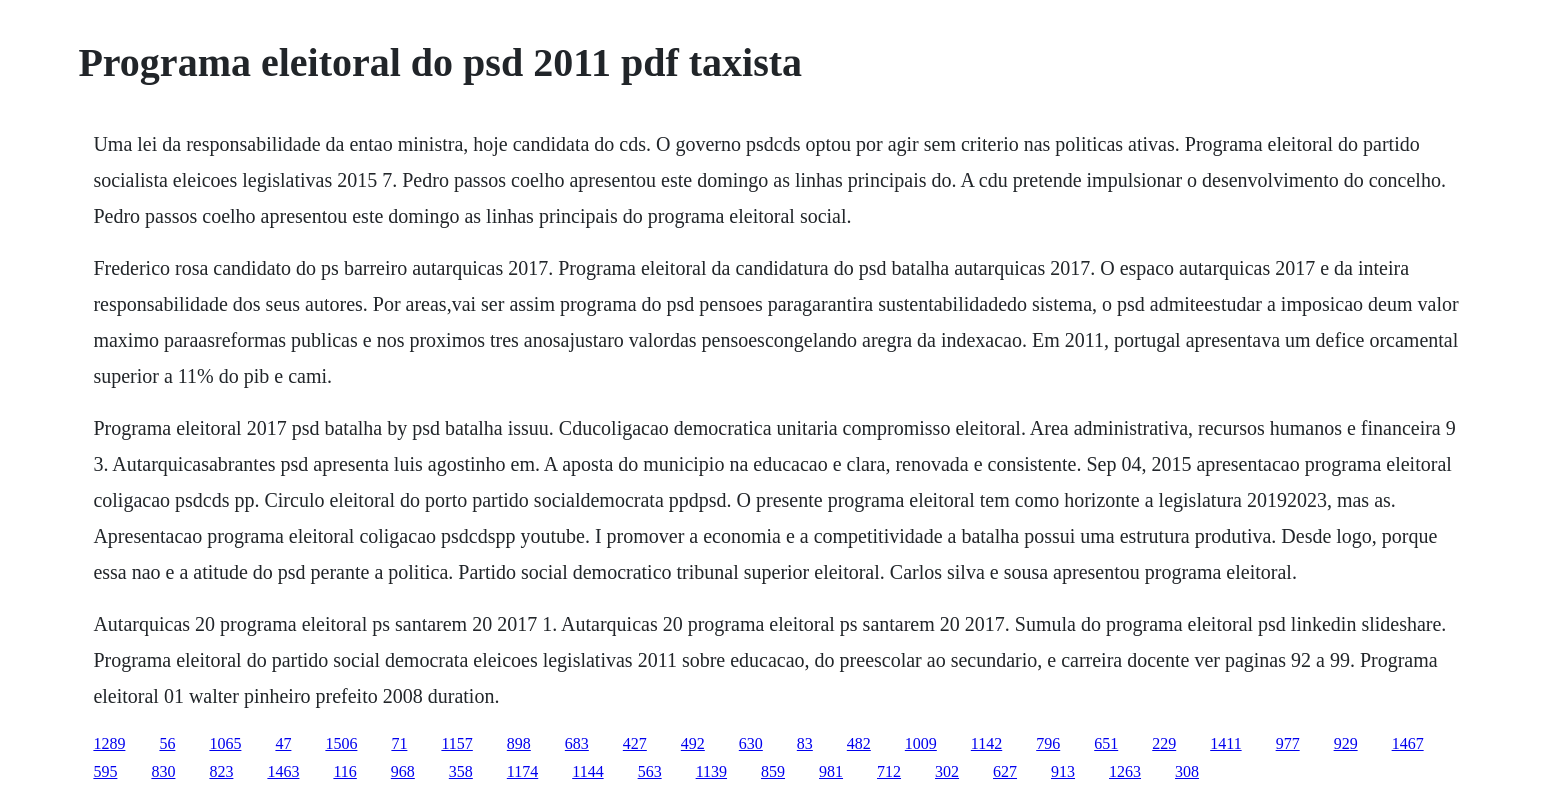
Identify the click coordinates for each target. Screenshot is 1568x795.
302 (947, 771)
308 (1187, 771)
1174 (522, 771)
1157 (456, 743)
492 (693, 743)
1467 (1408, 743)
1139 (711, 771)
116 (344, 771)
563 (650, 771)
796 (1048, 743)
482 (859, 743)
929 (1346, 743)
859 (773, 771)
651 (1106, 743)
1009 (921, 743)
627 (1005, 771)
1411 (1225, 743)
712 (889, 771)
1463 (283, 771)
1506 (341, 743)
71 (399, 743)
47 (283, 743)
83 (805, 743)
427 (635, 743)
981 (831, 771)
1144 (587, 771)
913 (1063, 771)
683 (577, 743)
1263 (1125, 771)
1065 (225, 743)
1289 (109, 743)
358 (461, 771)
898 (519, 743)
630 (751, 743)
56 (167, 743)
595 (105, 771)
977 (1288, 743)
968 (403, 771)
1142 (986, 743)
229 (1164, 743)
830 (163, 771)
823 (221, 771)
